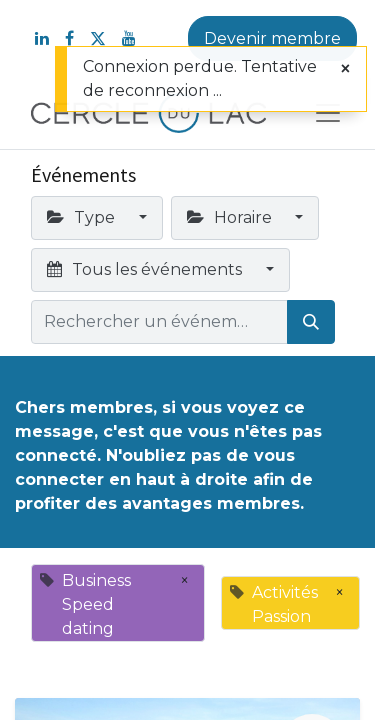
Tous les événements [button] (146, 269)
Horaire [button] (231, 217)
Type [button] (83, 217)
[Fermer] (345, 69)
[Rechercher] (311, 322)
